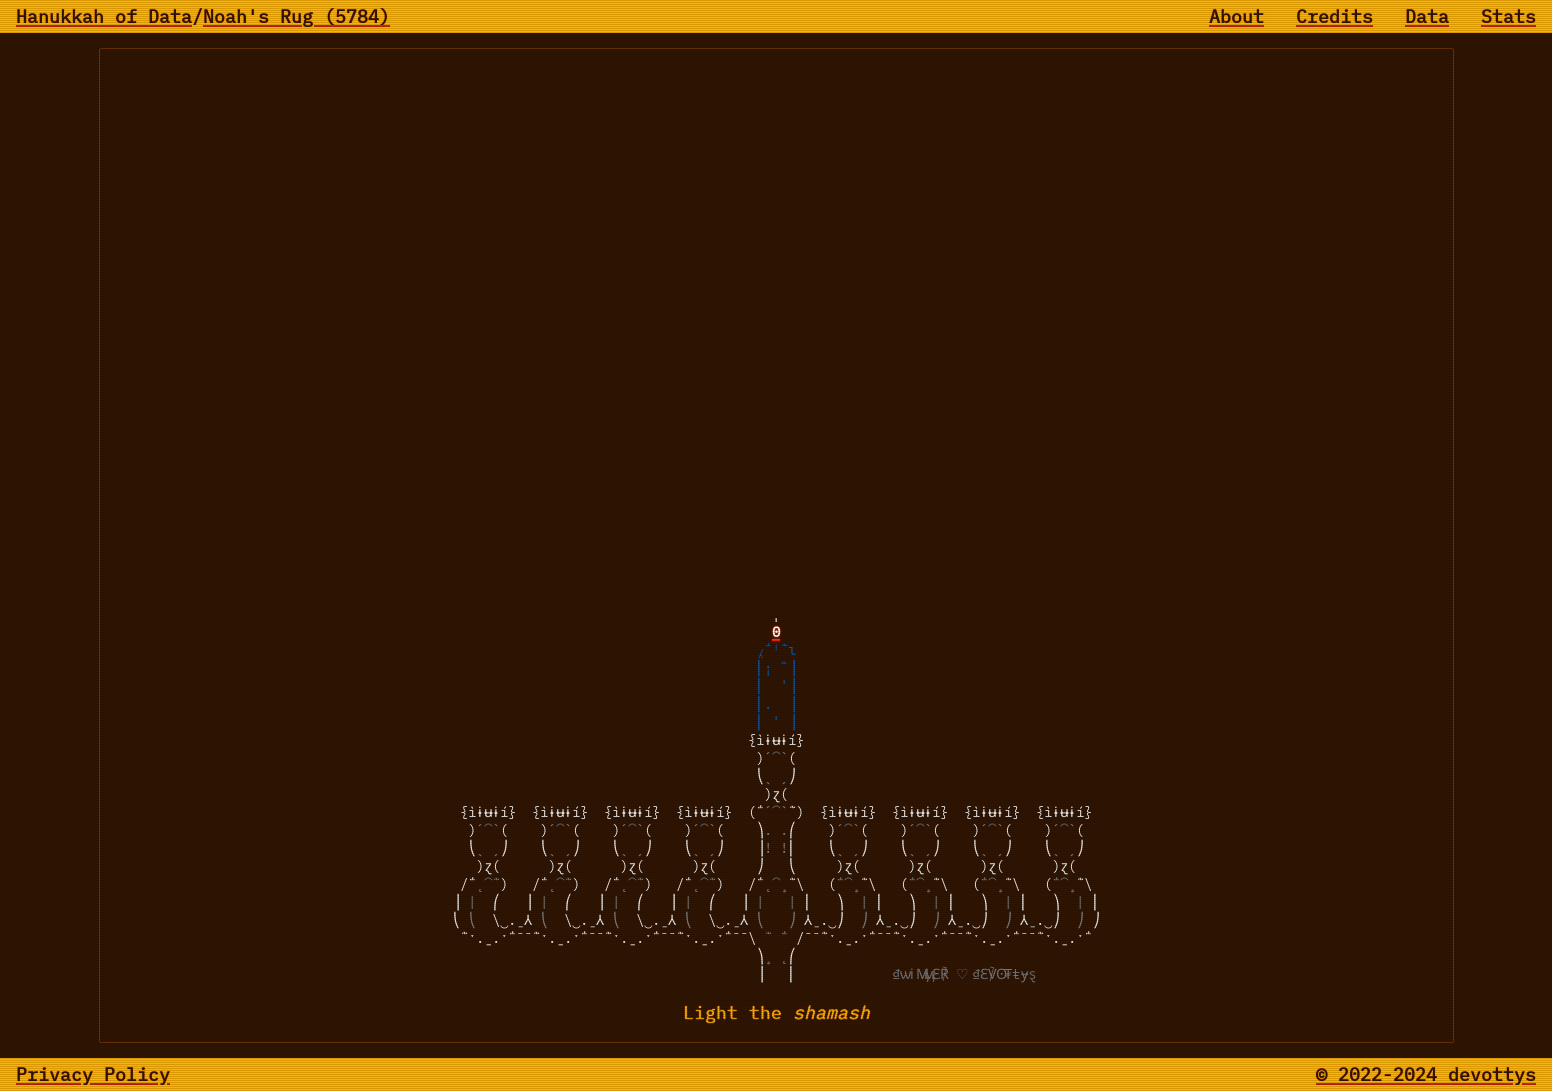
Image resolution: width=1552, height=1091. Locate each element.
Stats (1508, 16)
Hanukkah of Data (104, 16)
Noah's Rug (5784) (296, 16)
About (1236, 16)
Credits (1334, 16)
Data (1427, 16)
